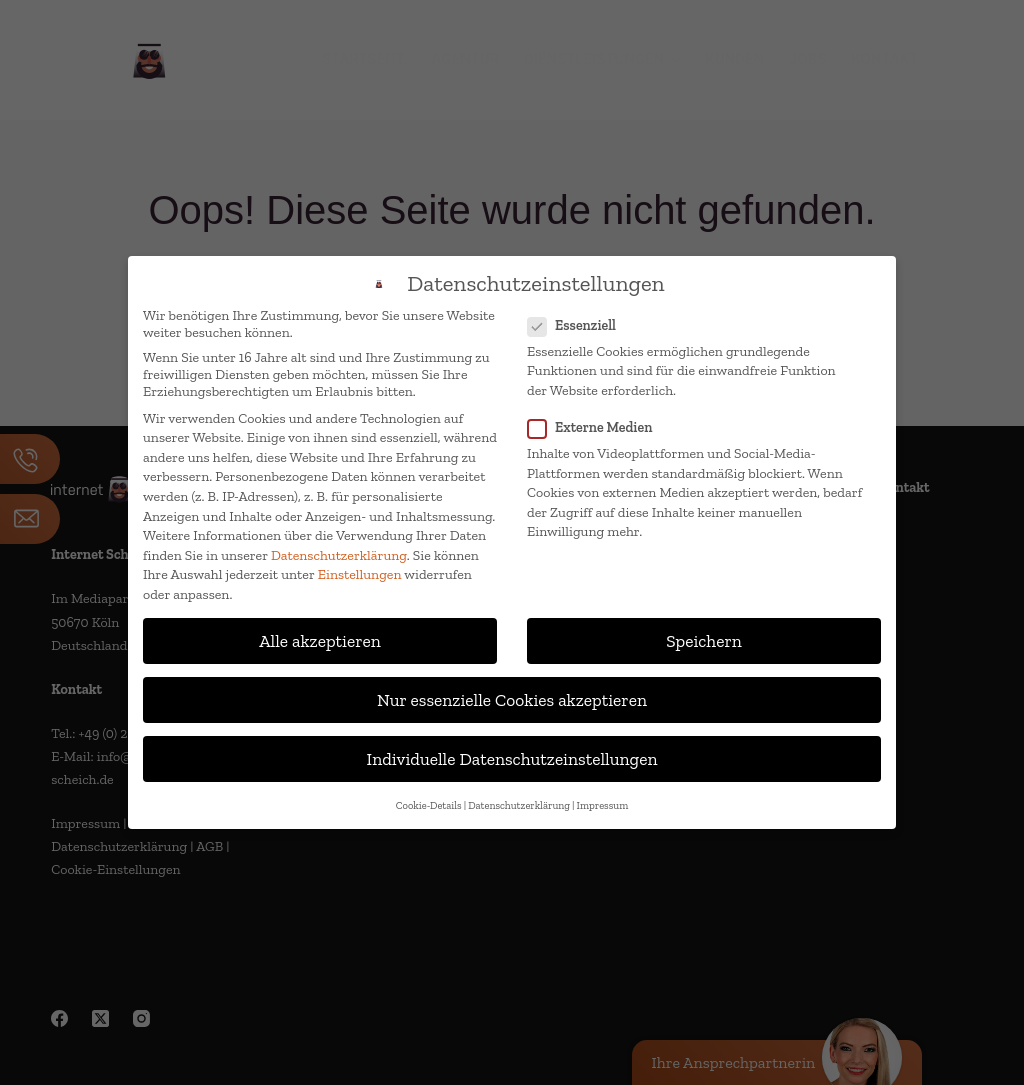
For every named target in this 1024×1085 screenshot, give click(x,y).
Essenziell (578, 325)
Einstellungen (360, 574)
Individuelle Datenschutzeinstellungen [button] (512, 758)
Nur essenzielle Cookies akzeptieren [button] (512, 699)
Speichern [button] (704, 640)
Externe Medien (596, 427)
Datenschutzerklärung (339, 555)
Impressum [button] (603, 805)
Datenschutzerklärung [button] (519, 805)
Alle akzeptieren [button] (320, 640)
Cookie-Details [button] (429, 805)
